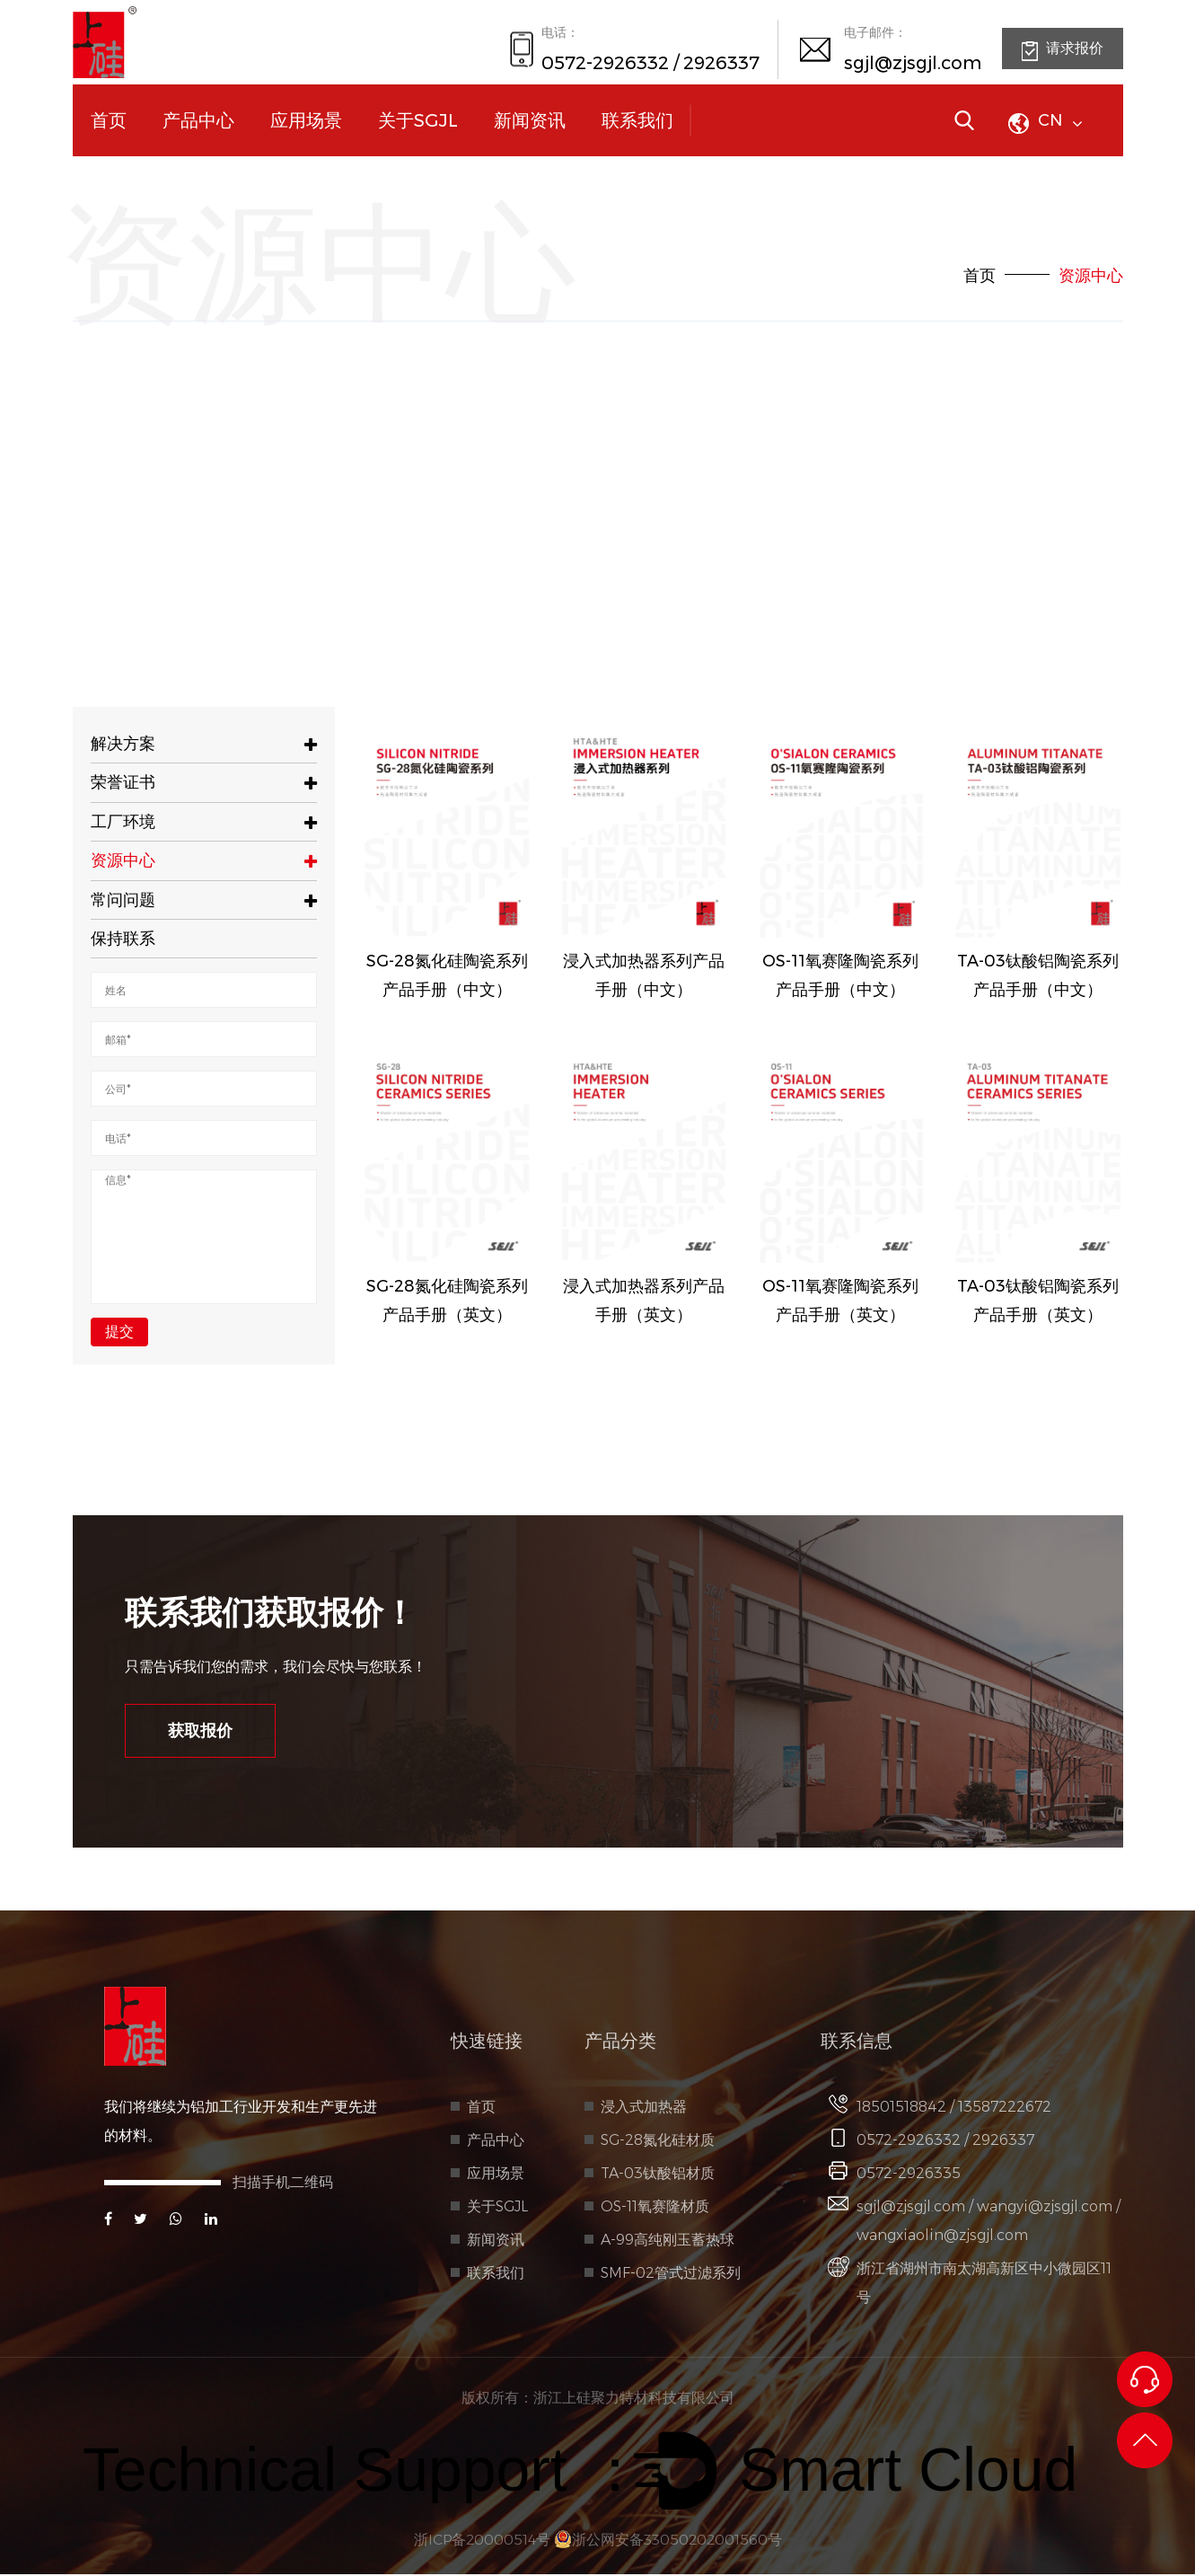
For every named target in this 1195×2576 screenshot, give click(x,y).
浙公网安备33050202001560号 (669, 2541)
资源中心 (204, 860)
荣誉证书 (204, 782)
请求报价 (1062, 50)
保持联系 (123, 938)
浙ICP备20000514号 (479, 2541)
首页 (109, 120)
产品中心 (198, 120)
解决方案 (204, 744)
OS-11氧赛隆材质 (655, 2208)
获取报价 (203, 1732)
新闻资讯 (530, 120)
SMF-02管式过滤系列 (671, 2274)
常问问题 (204, 900)
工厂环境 (204, 822)
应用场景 (306, 120)
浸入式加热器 (644, 2108)
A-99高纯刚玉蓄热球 (667, 2241)
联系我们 (637, 120)
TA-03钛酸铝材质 (658, 2174)
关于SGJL (418, 120)
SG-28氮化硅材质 (658, 2141)
